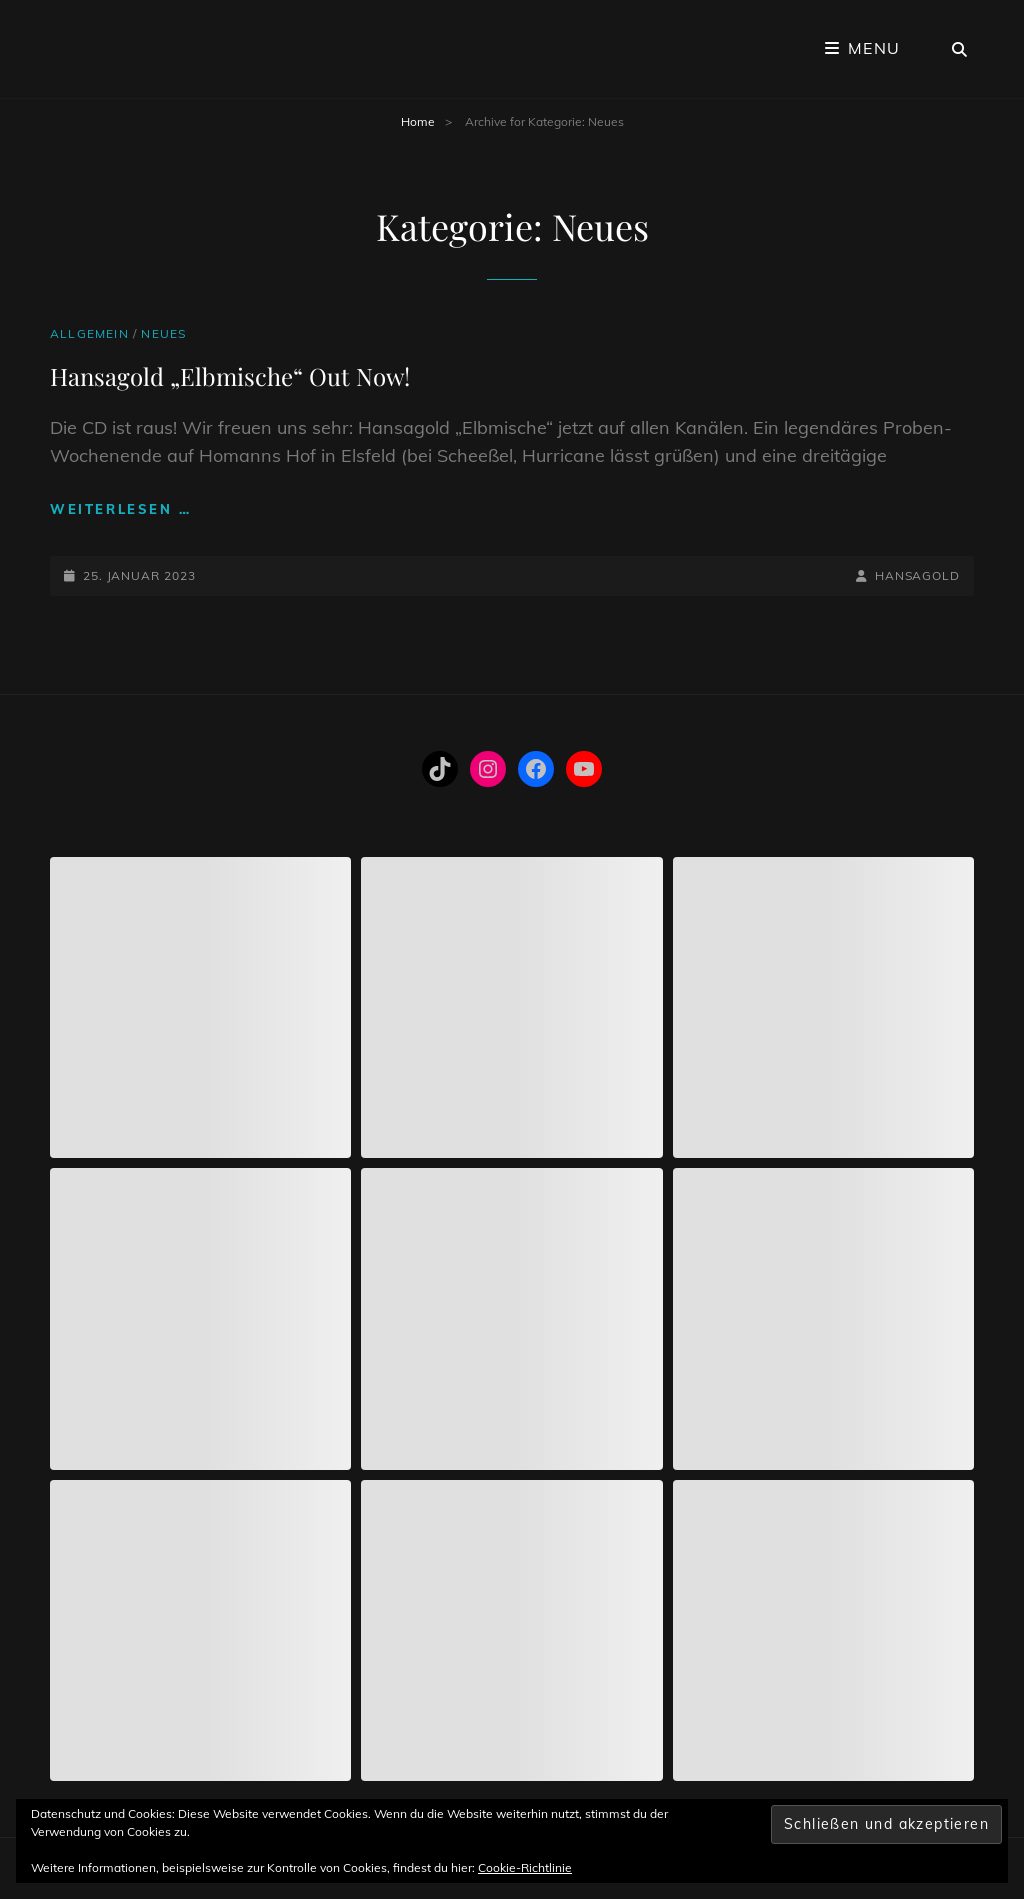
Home (418, 121)
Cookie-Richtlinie (525, 1867)
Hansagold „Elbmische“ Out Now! (230, 376)
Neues (163, 333)
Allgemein (89, 333)
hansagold (917, 575)
